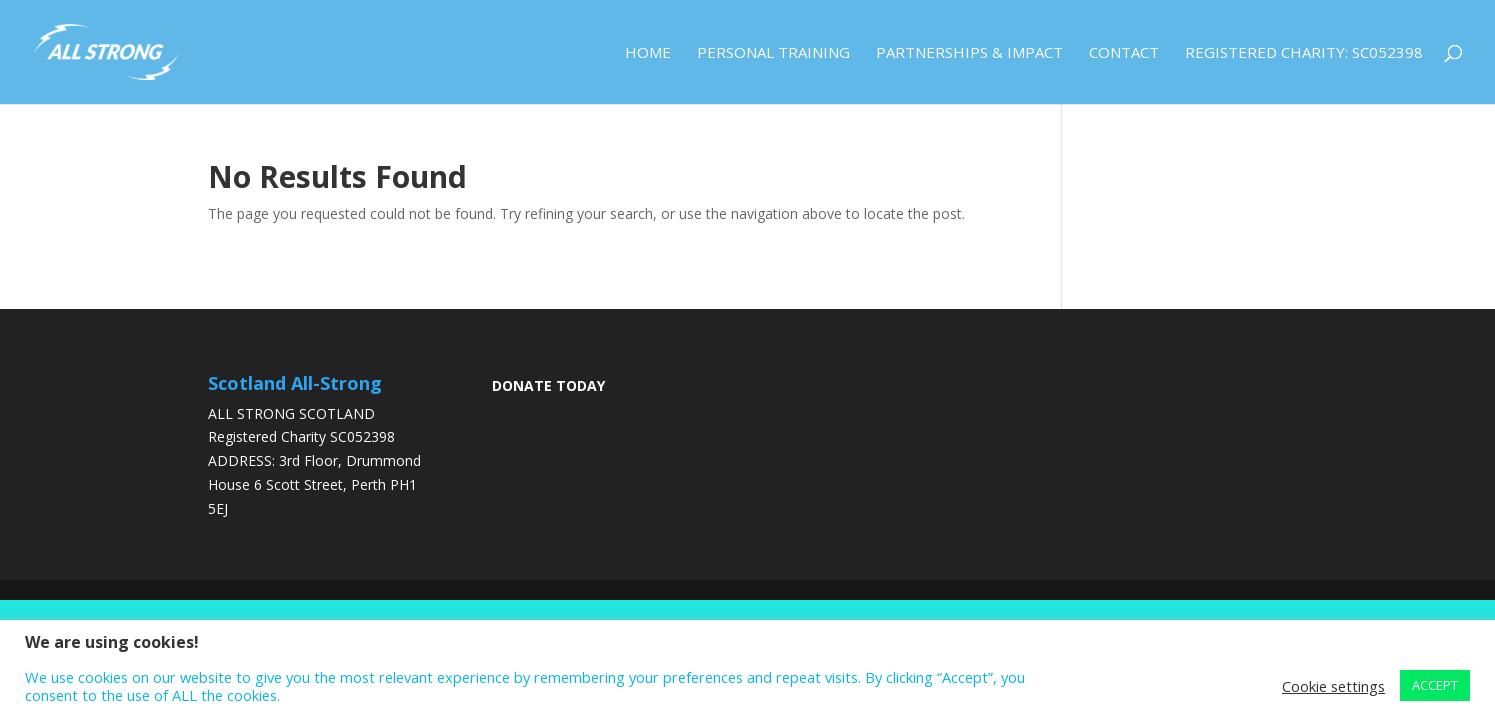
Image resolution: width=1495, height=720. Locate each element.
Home (648, 53)
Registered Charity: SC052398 (1304, 53)
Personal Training (773, 53)
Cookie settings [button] (1333, 686)
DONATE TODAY (548, 385)
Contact (1124, 53)
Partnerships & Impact (969, 53)
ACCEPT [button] (1435, 685)
